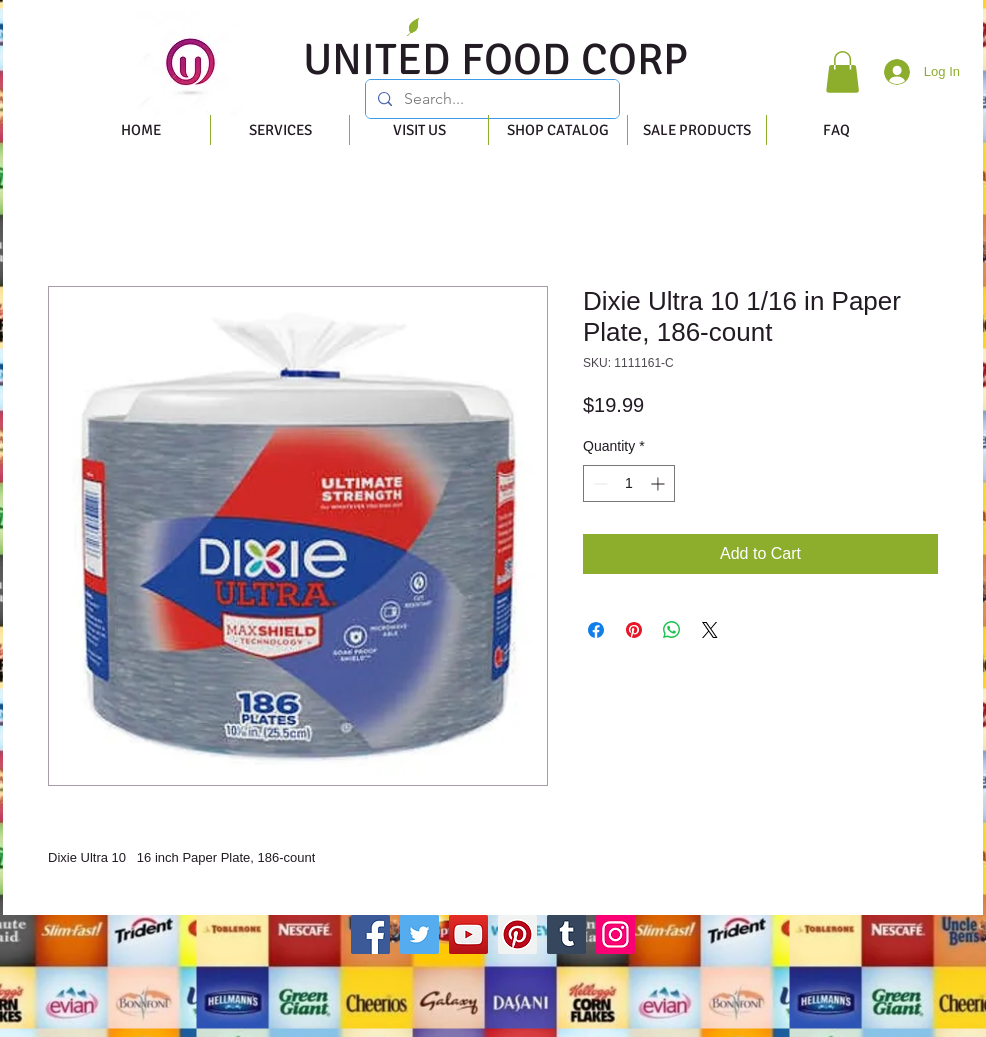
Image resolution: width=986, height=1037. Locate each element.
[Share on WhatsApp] (672, 630)
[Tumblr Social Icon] (566, 934)
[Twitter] (419, 934)
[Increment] (659, 483)
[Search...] (490, 99)
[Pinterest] (517, 934)
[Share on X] (710, 630)
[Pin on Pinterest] (634, 630)
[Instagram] (615, 934)
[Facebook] (370, 934)
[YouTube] (468, 934)
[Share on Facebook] (596, 630)
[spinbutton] (629, 483)
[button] (842, 72)
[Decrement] (598, 483)
